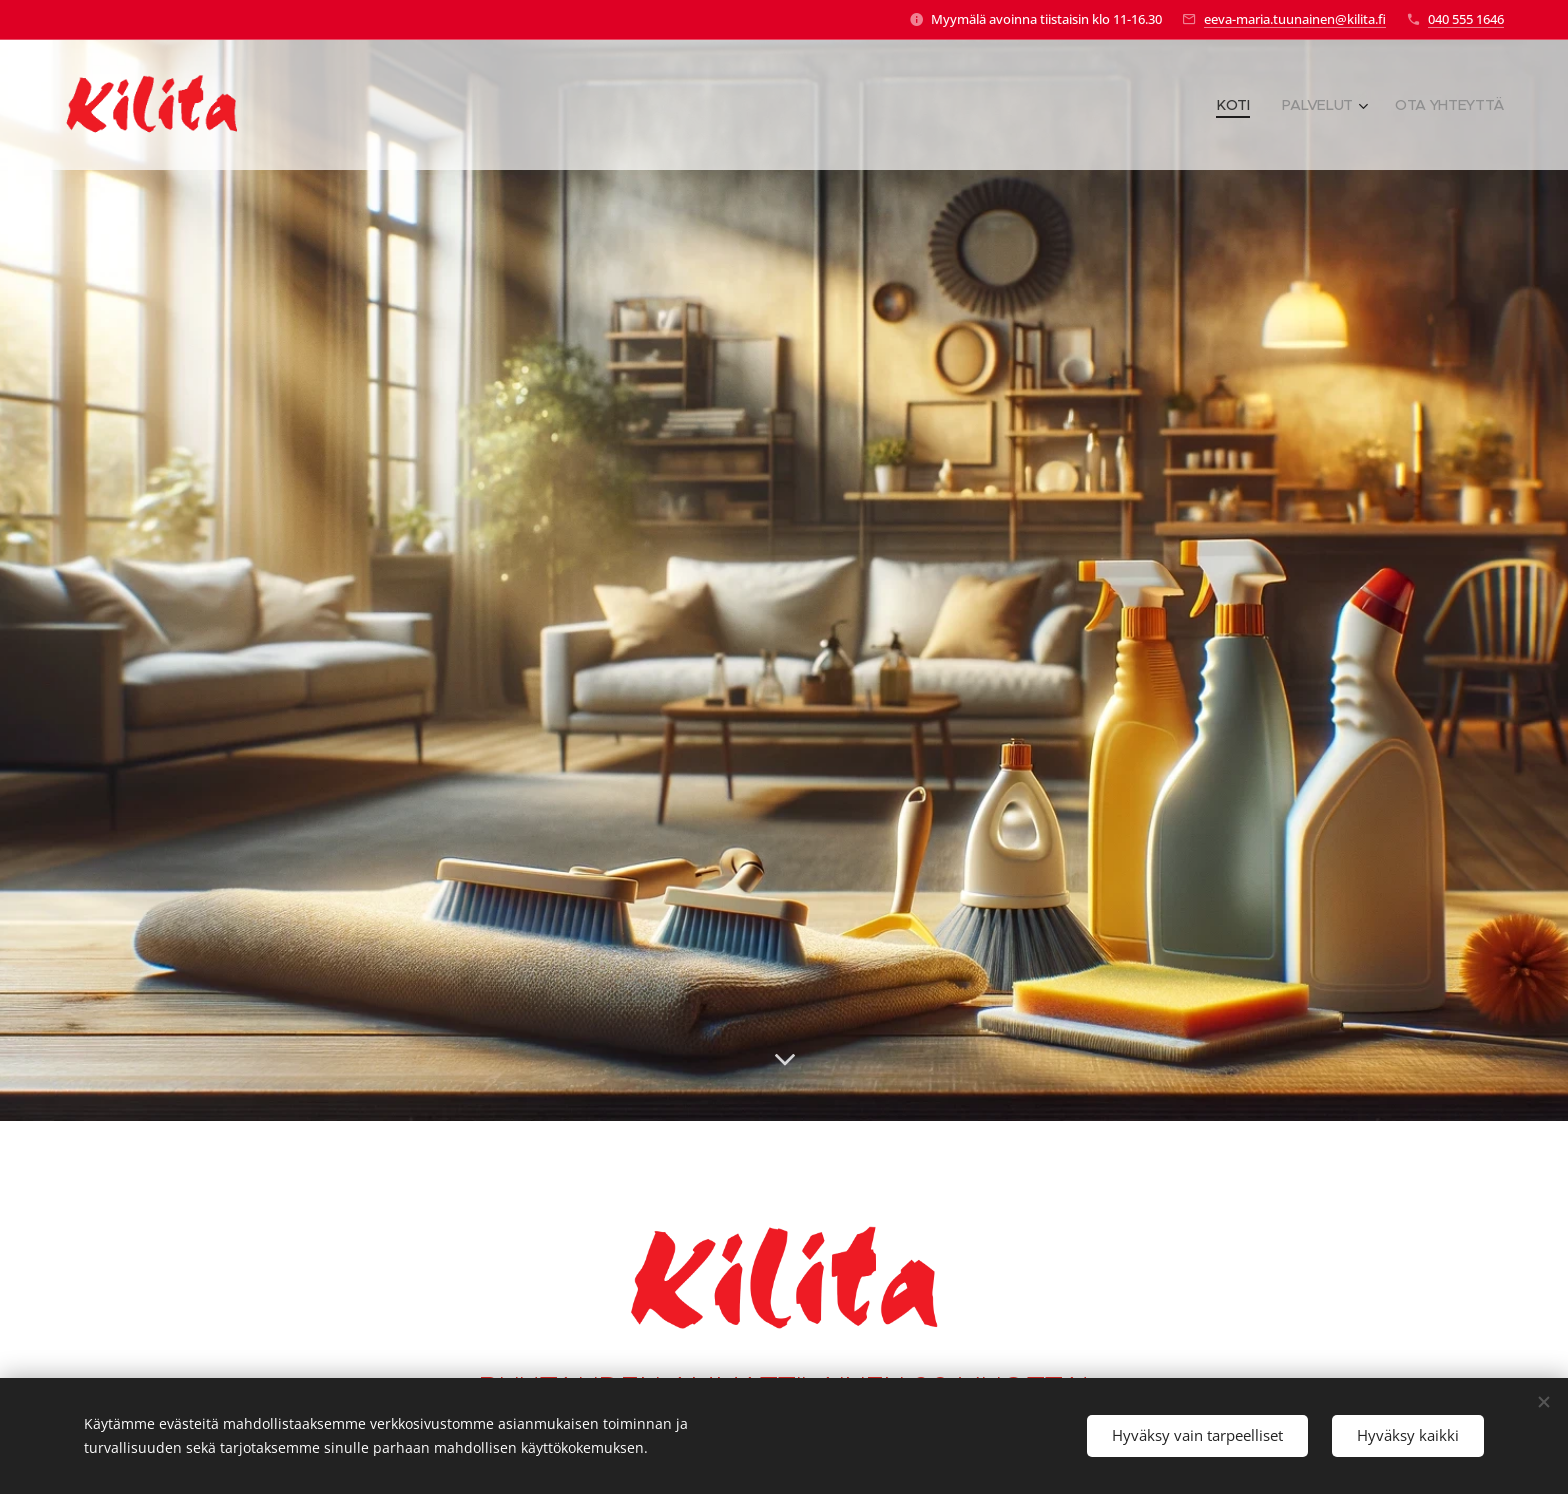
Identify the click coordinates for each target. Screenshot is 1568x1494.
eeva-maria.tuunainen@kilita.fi (1295, 19)
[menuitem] (1234, 105)
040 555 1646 (1466, 19)
